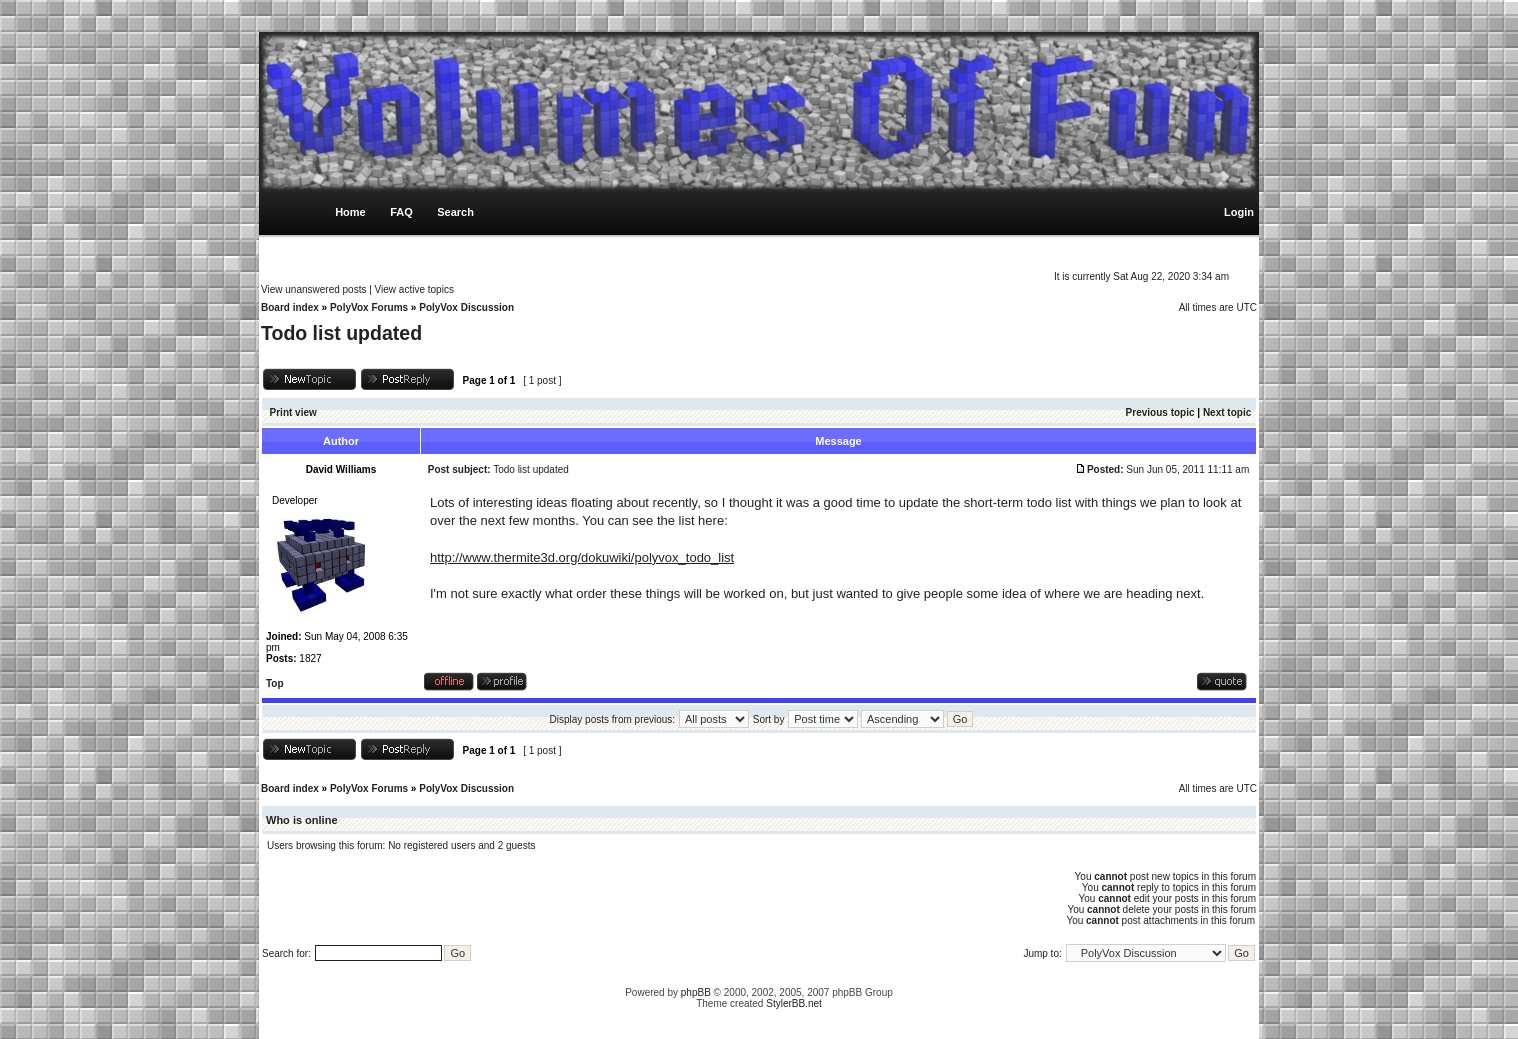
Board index (290, 307)
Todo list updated (341, 333)
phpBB (696, 992)
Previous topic (1160, 412)
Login (1239, 212)
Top (275, 683)
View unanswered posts (313, 289)
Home (350, 212)
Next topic (1227, 412)
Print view (293, 412)
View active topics (414, 289)
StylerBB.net (794, 1003)
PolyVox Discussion (466, 307)
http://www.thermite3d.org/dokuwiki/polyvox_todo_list (582, 557)
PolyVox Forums (369, 307)
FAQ (401, 212)
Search (455, 212)
